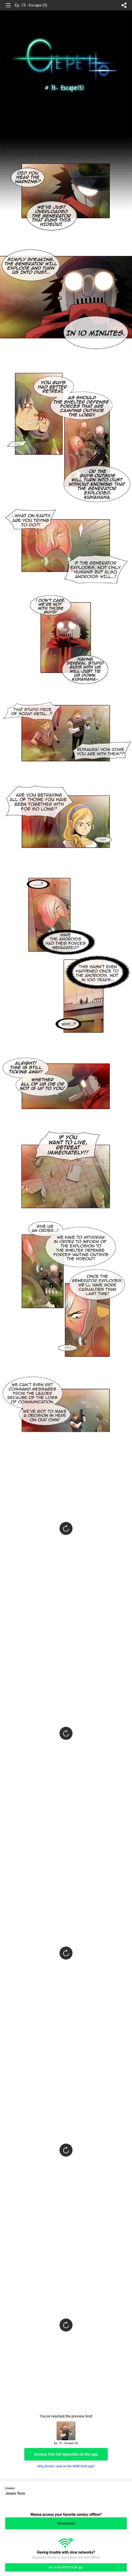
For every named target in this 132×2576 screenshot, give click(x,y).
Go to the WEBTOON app (66, 2567)
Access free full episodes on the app (66, 2454)
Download (66, 2523)
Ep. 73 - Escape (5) (31, 5)
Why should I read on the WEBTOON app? (66, 2466)
